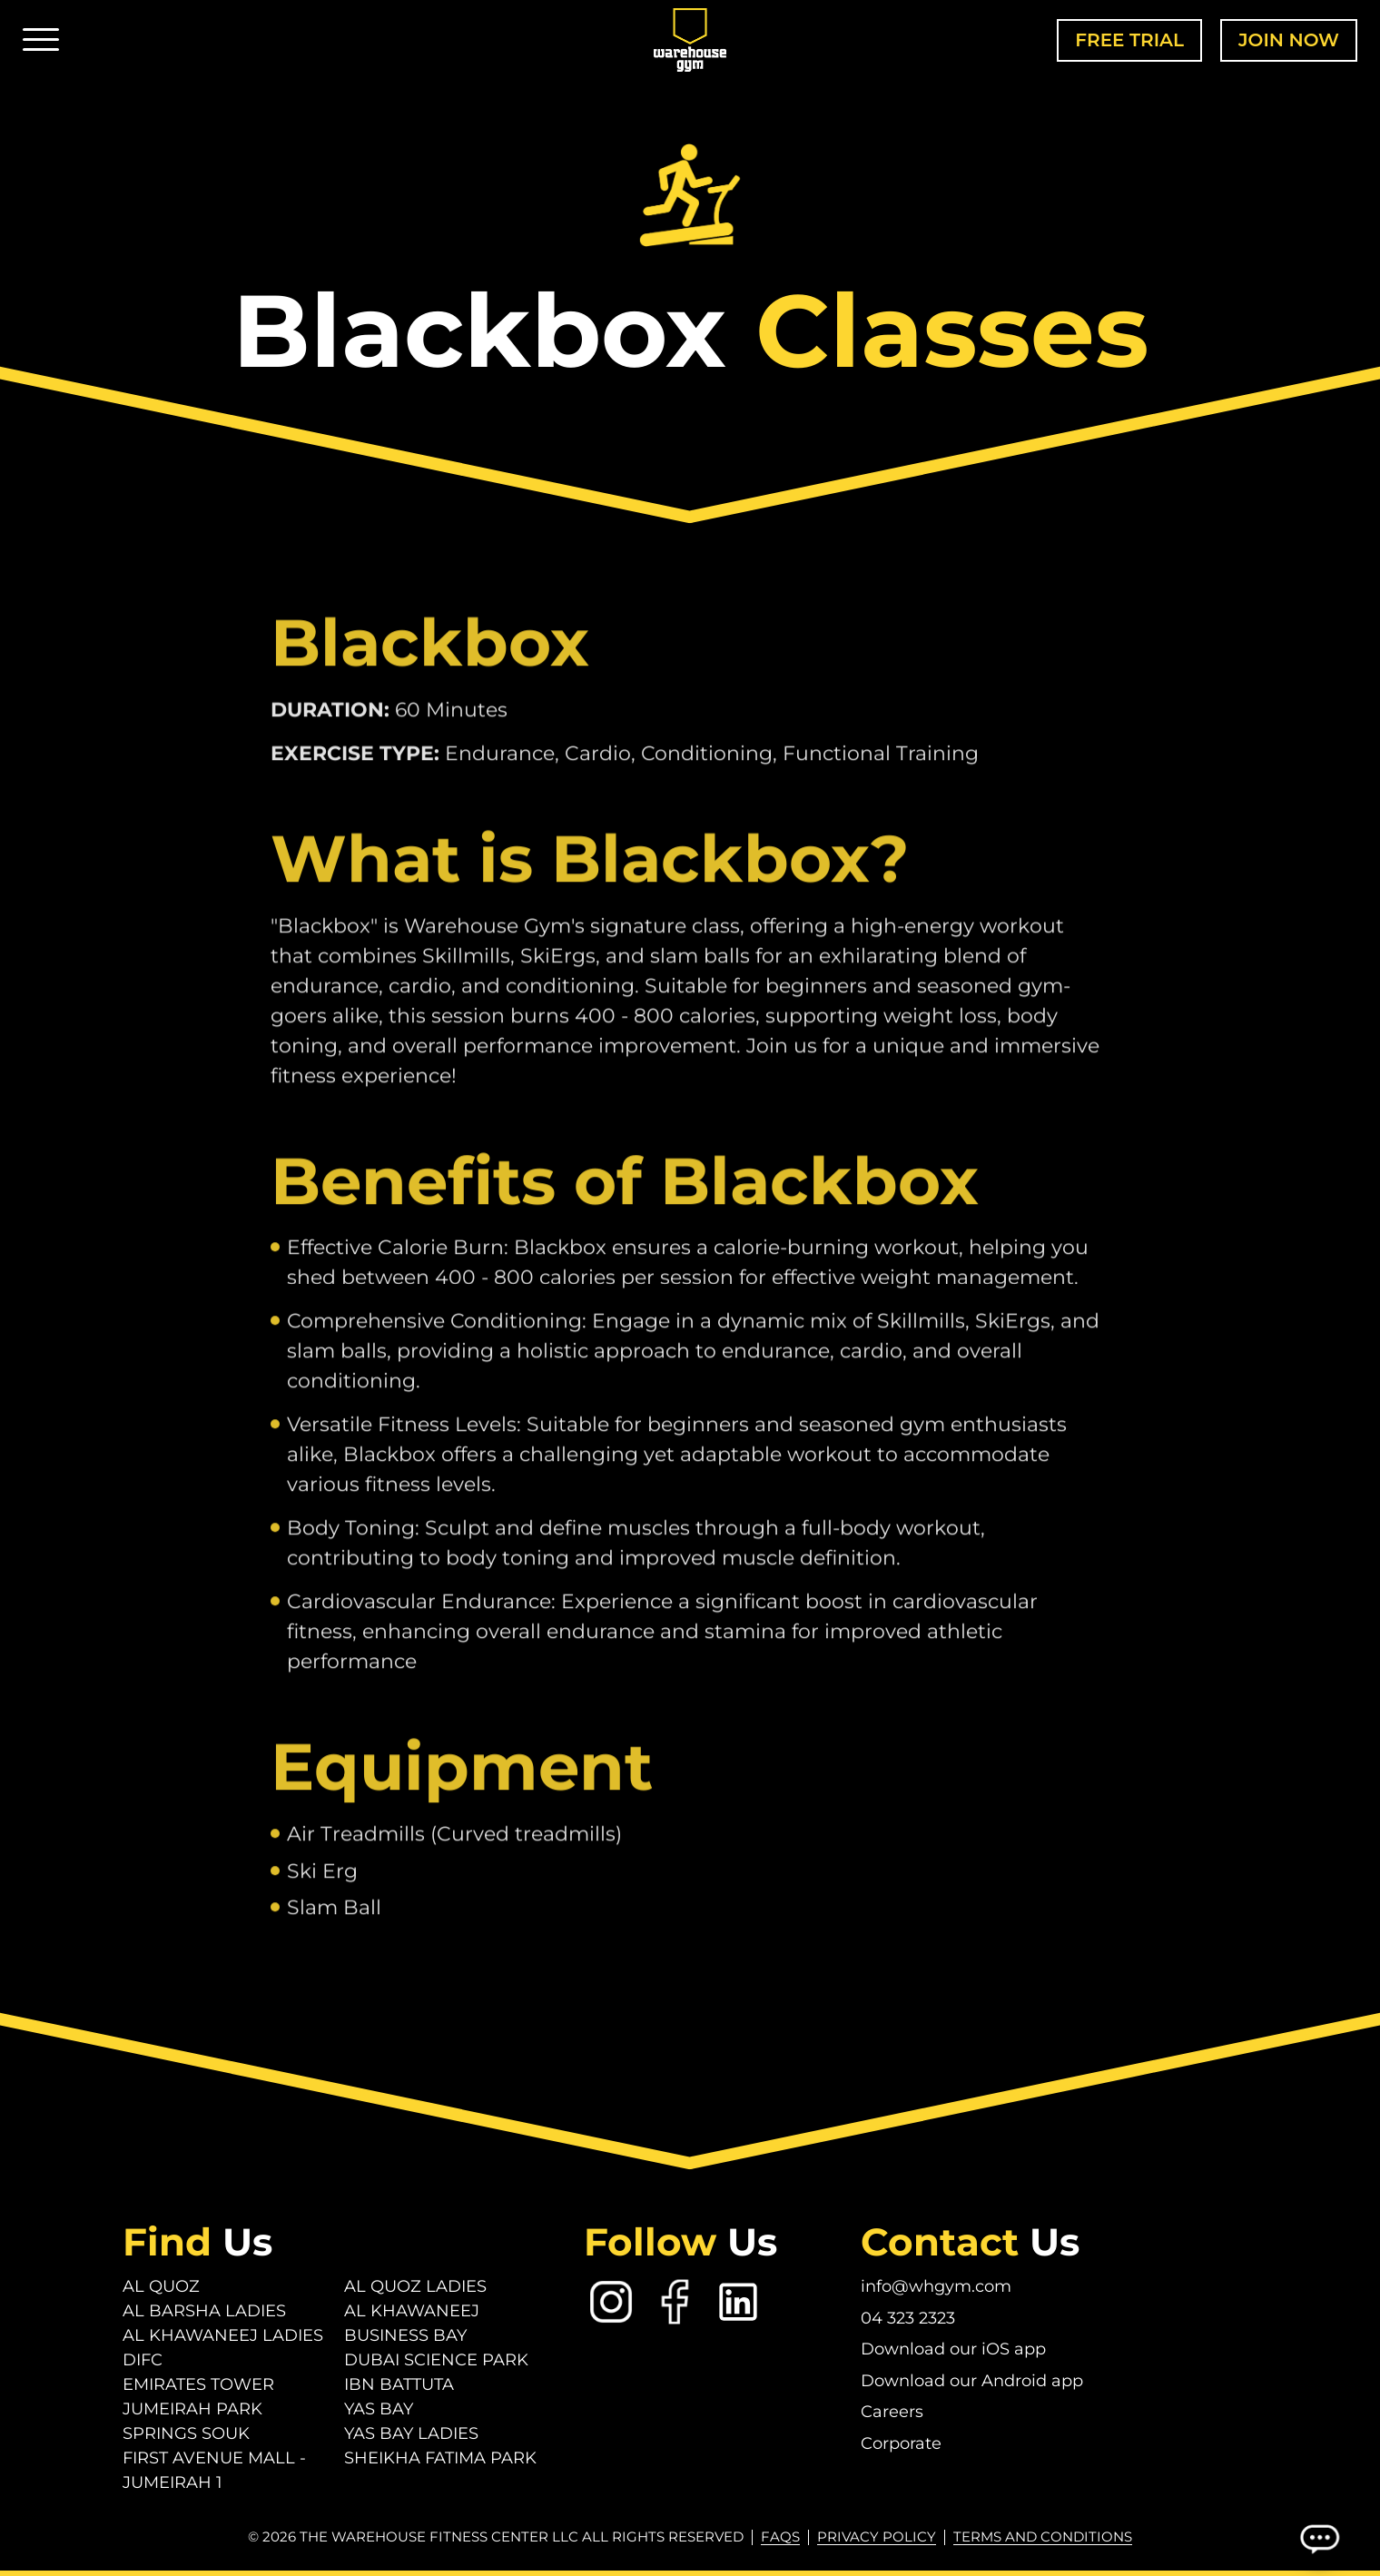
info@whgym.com (936, 2286)
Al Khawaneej (411, 2311)
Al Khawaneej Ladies (223, 2335)
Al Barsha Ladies (204, 2311)
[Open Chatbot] (1319, 2538)
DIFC (143, 2360)
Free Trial (1129, 40)
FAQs (780, 2536)
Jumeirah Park (192, 2409)
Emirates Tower (198, 2384)
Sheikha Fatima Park (440, 2458)
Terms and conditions (1042, 2536)
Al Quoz (161, 2286)
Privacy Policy (876, 2536)
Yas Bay (378, 2409)
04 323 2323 (908, 2318)
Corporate (901, 2443)
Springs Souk (186, 2433)
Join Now (1288, 40)
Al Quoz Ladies (415, 2286)
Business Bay (405, 2335)
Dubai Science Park (436, 2360)
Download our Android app (972, 2381)
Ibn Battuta (399, 2384)
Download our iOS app (953, 2349)
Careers (892, 2412)
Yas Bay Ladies (411, 2433)
